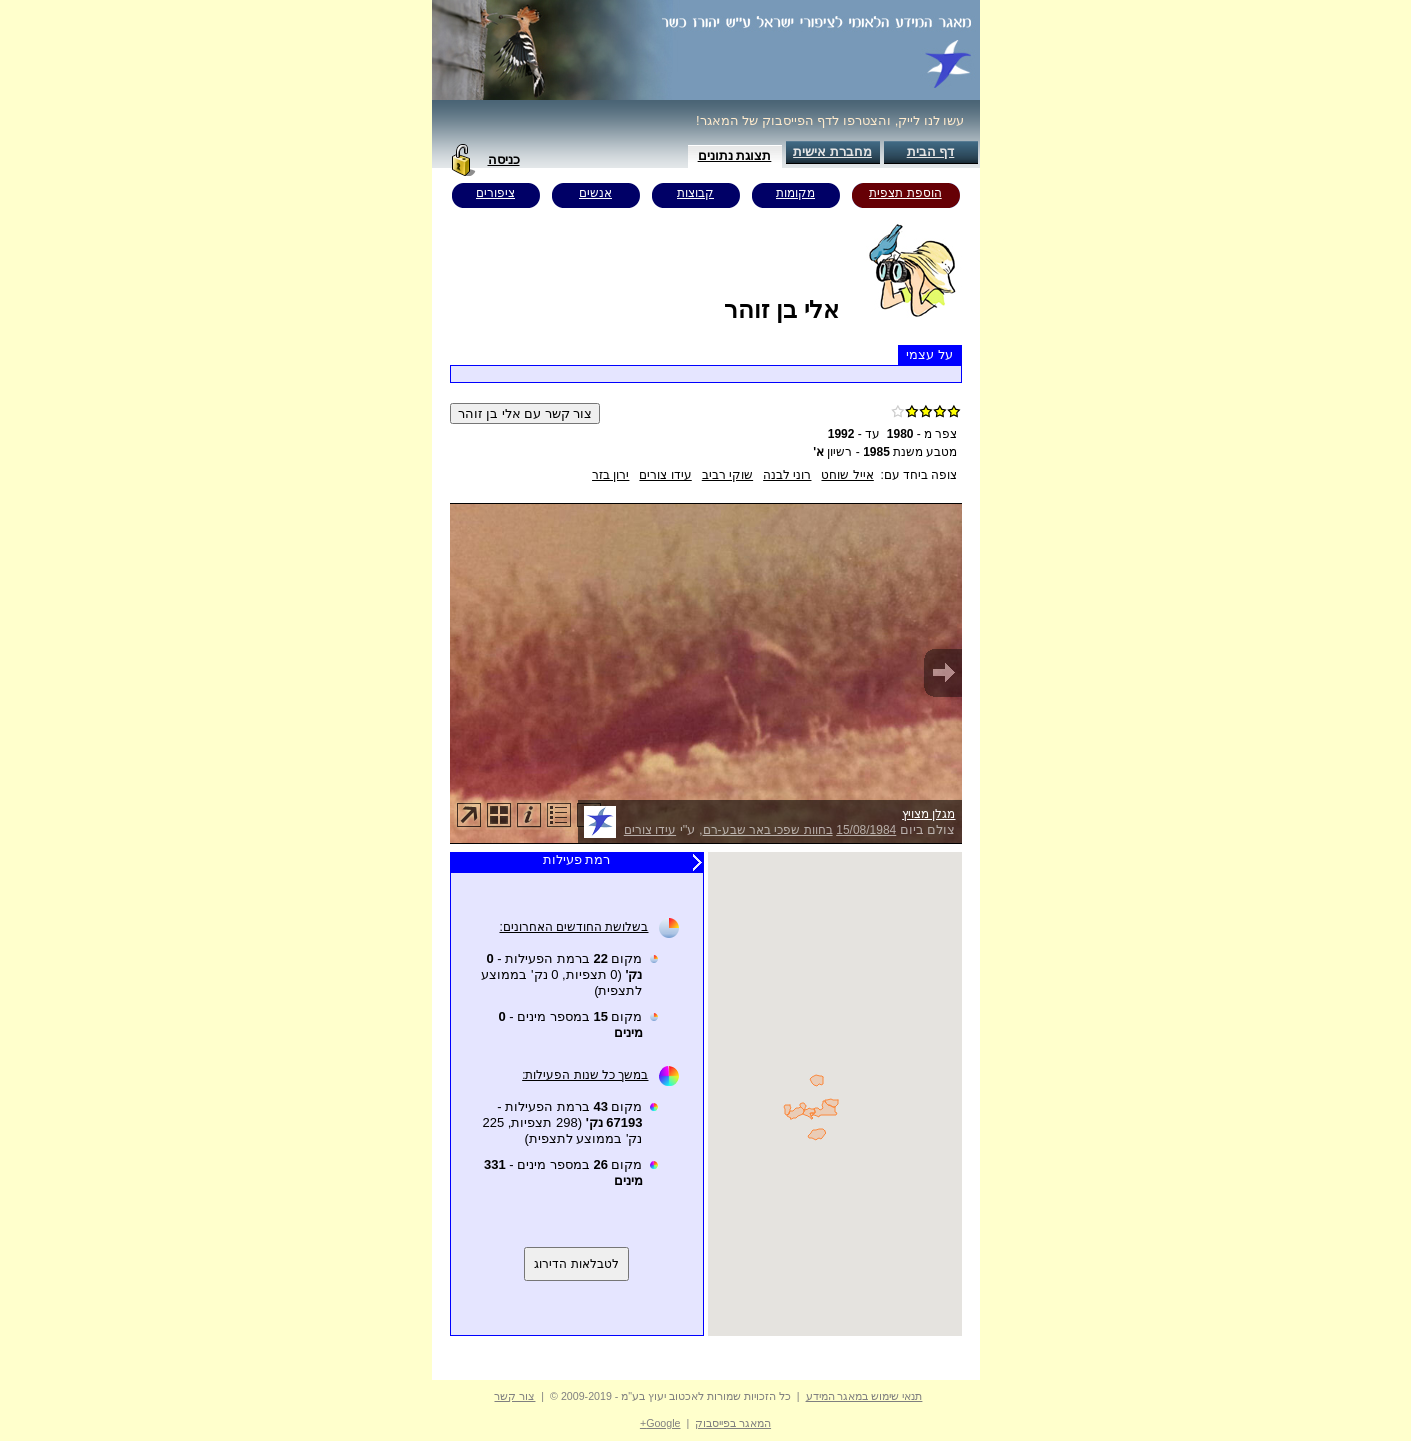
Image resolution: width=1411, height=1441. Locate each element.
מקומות (795, 193)
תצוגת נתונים (735, 155)
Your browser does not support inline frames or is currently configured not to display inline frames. (835, 1094)
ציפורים (495, 193)
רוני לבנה (787, 475)
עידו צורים (665, 475)
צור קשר (514, 1396)
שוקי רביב (727, 475)
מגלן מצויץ (928, 814)
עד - (854, 434)
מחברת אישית (832, 151)
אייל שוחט (847, 475)
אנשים (595, 193)
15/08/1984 (866, 830)
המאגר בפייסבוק (733, 1423)
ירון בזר (610, 475)
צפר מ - (922, 434)
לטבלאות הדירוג (576, 1264)
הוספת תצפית (905, 193)
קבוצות (695, 193)
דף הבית (931, 151)
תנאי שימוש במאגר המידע (864, 1396)
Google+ (660, 1423)
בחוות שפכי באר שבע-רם (768, 830)
